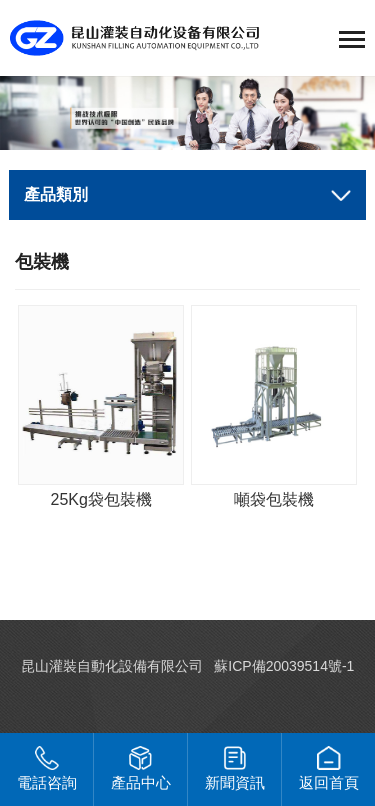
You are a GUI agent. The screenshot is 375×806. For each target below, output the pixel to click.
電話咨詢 (47, 768)
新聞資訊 (235, 768)
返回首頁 (329, 768)
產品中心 (141, 768)
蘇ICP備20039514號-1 (284, 666)
